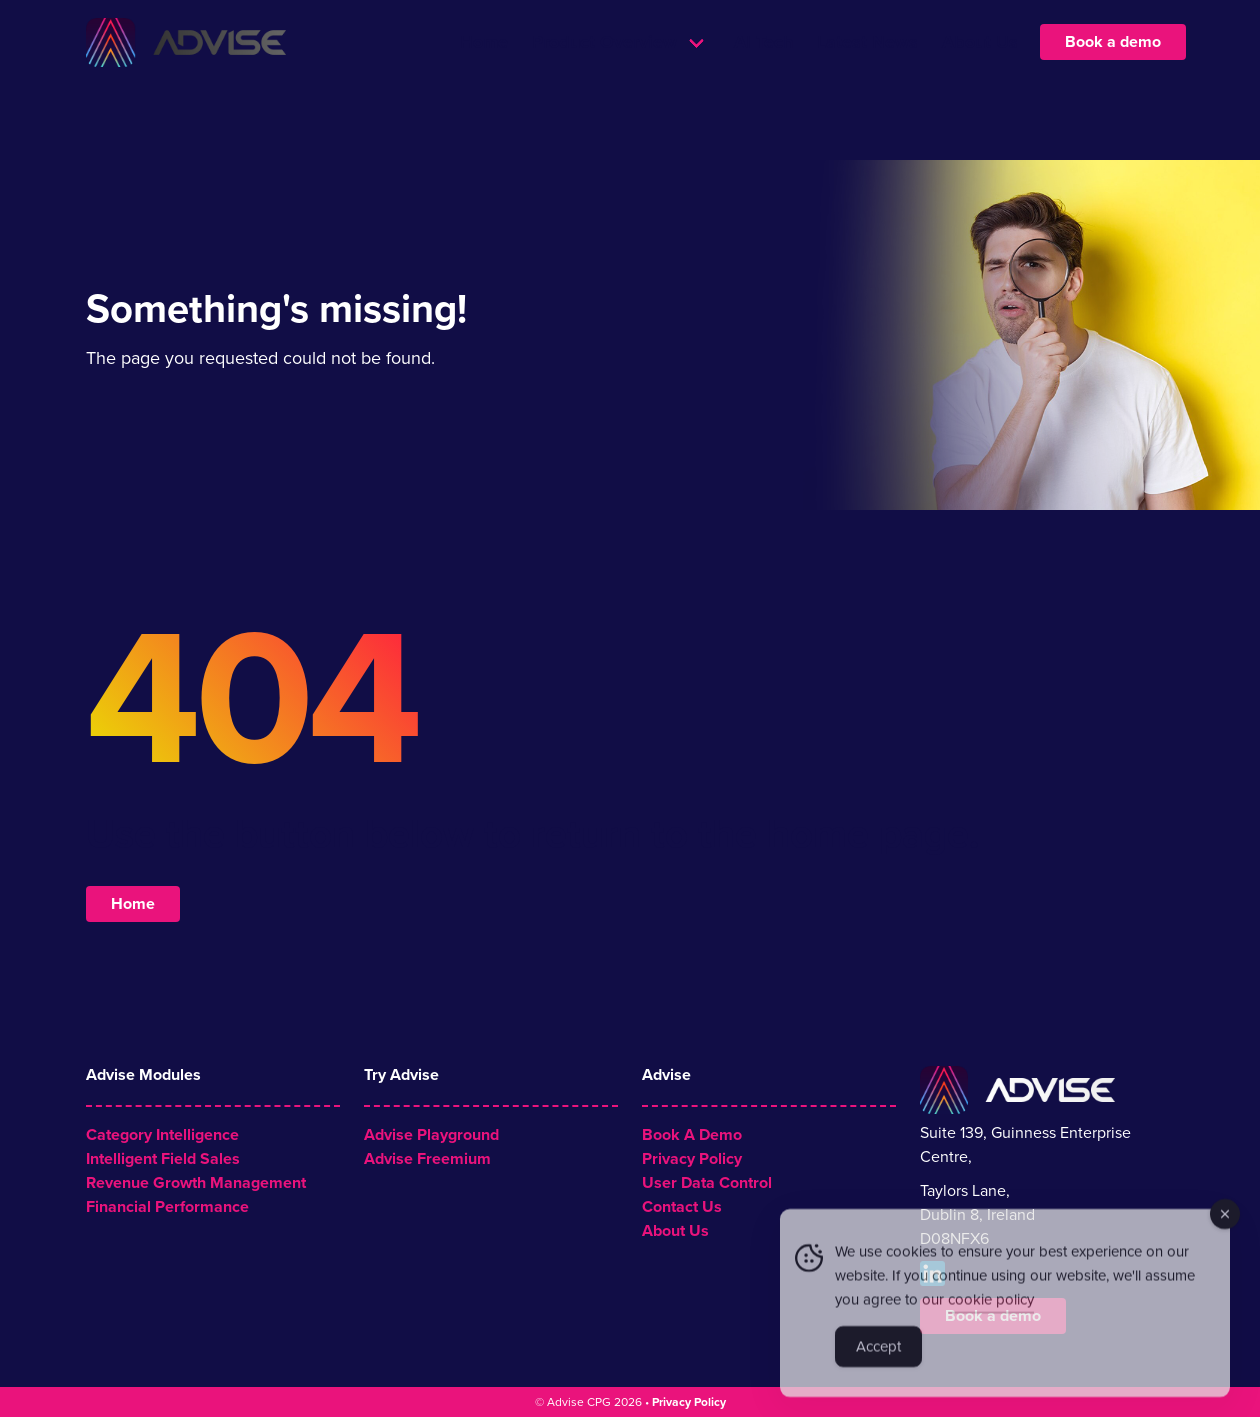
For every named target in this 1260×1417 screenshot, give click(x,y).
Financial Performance (167, 1207)
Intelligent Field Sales (163, 1159)
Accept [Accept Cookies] (878, 1353)
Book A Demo (692, 1135)
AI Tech (763, 80)
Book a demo (1113, 80)
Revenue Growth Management (196, 1183)
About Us (980, 80)
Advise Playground (431, 1135)
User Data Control (707, 1183)
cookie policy (991, 1306)
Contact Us (682, 1207)
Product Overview (604, 80)
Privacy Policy (692, 1159)
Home (484, 80)
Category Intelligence (162, 1135)
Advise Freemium (427, 1159)
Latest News (867, 80)
